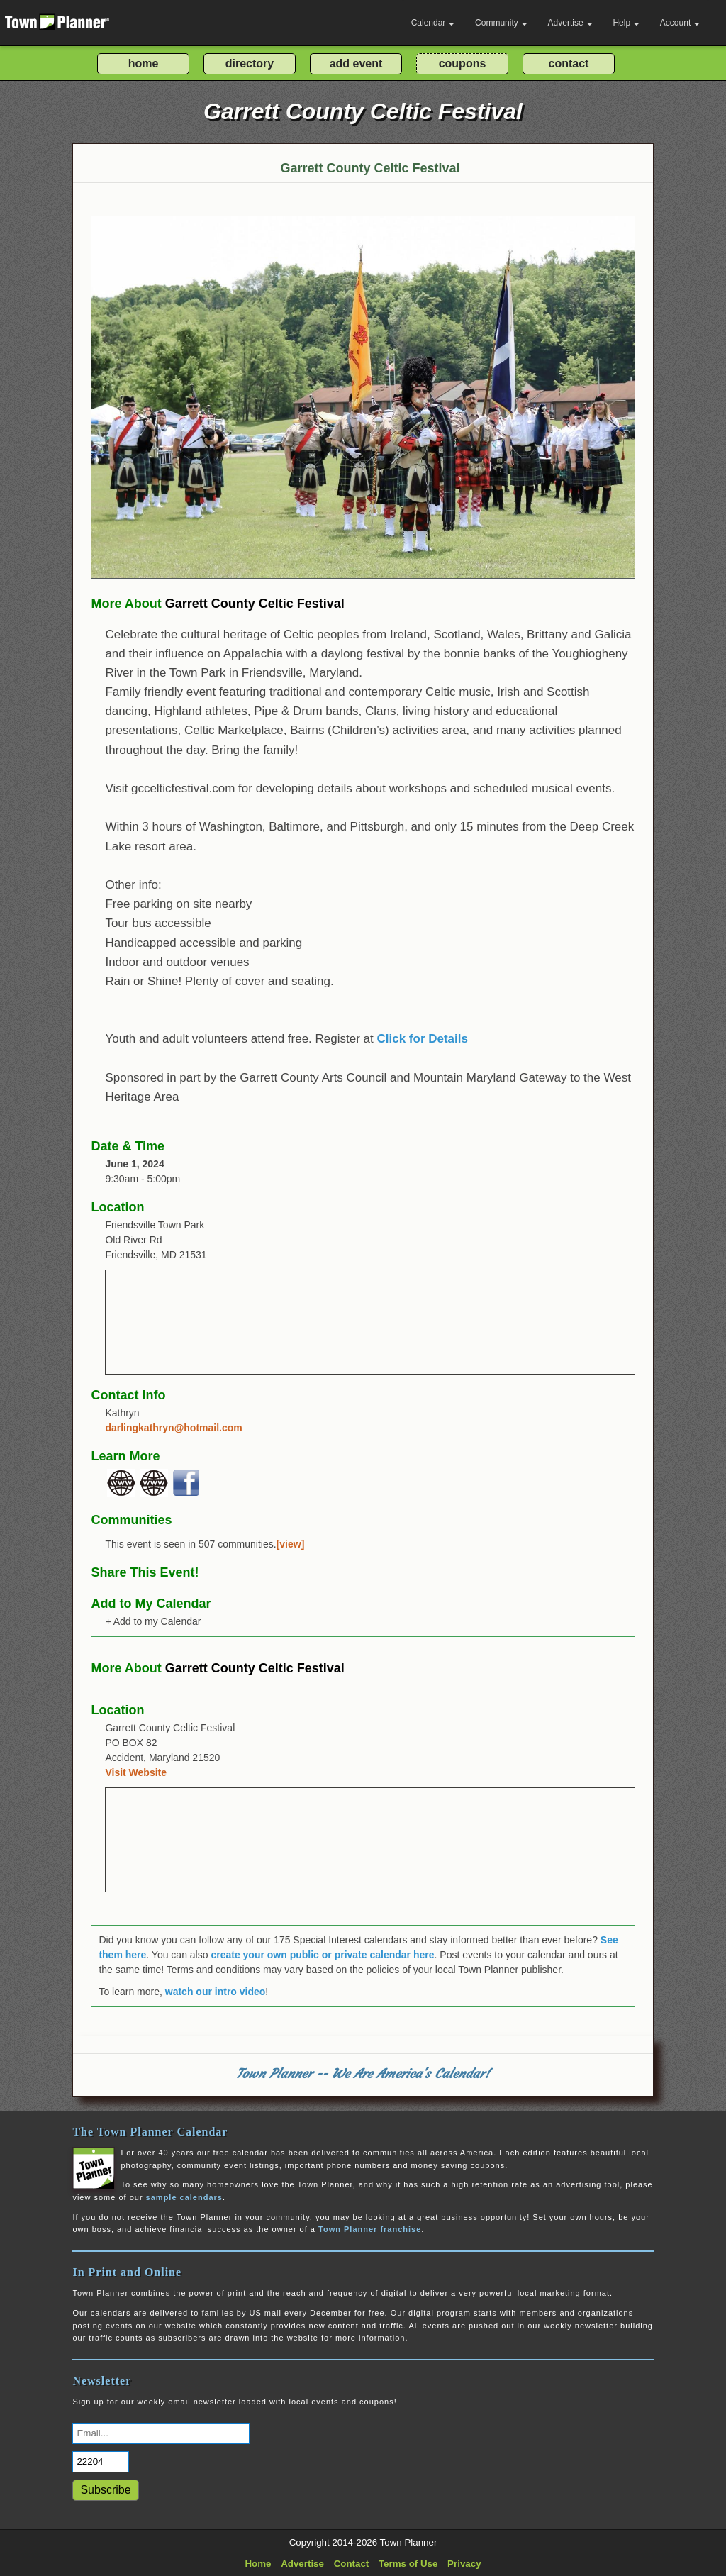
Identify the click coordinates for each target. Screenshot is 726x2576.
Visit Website (136, 1772)
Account (680, 23)
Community (501, 23)
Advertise (570, 23)
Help (626, 23)
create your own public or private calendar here (322, 1954)
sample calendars (184, 2197)
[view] (291, 1544)
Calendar (433, 23)
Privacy (464, 2563)
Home (258, 2563)
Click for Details (422, 1038)
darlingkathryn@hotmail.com (173, 1427)
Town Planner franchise (369, 2229)
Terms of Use (408, 2563)
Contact (351, 2563)
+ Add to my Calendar (153, 1621)
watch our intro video (215, 1991)
